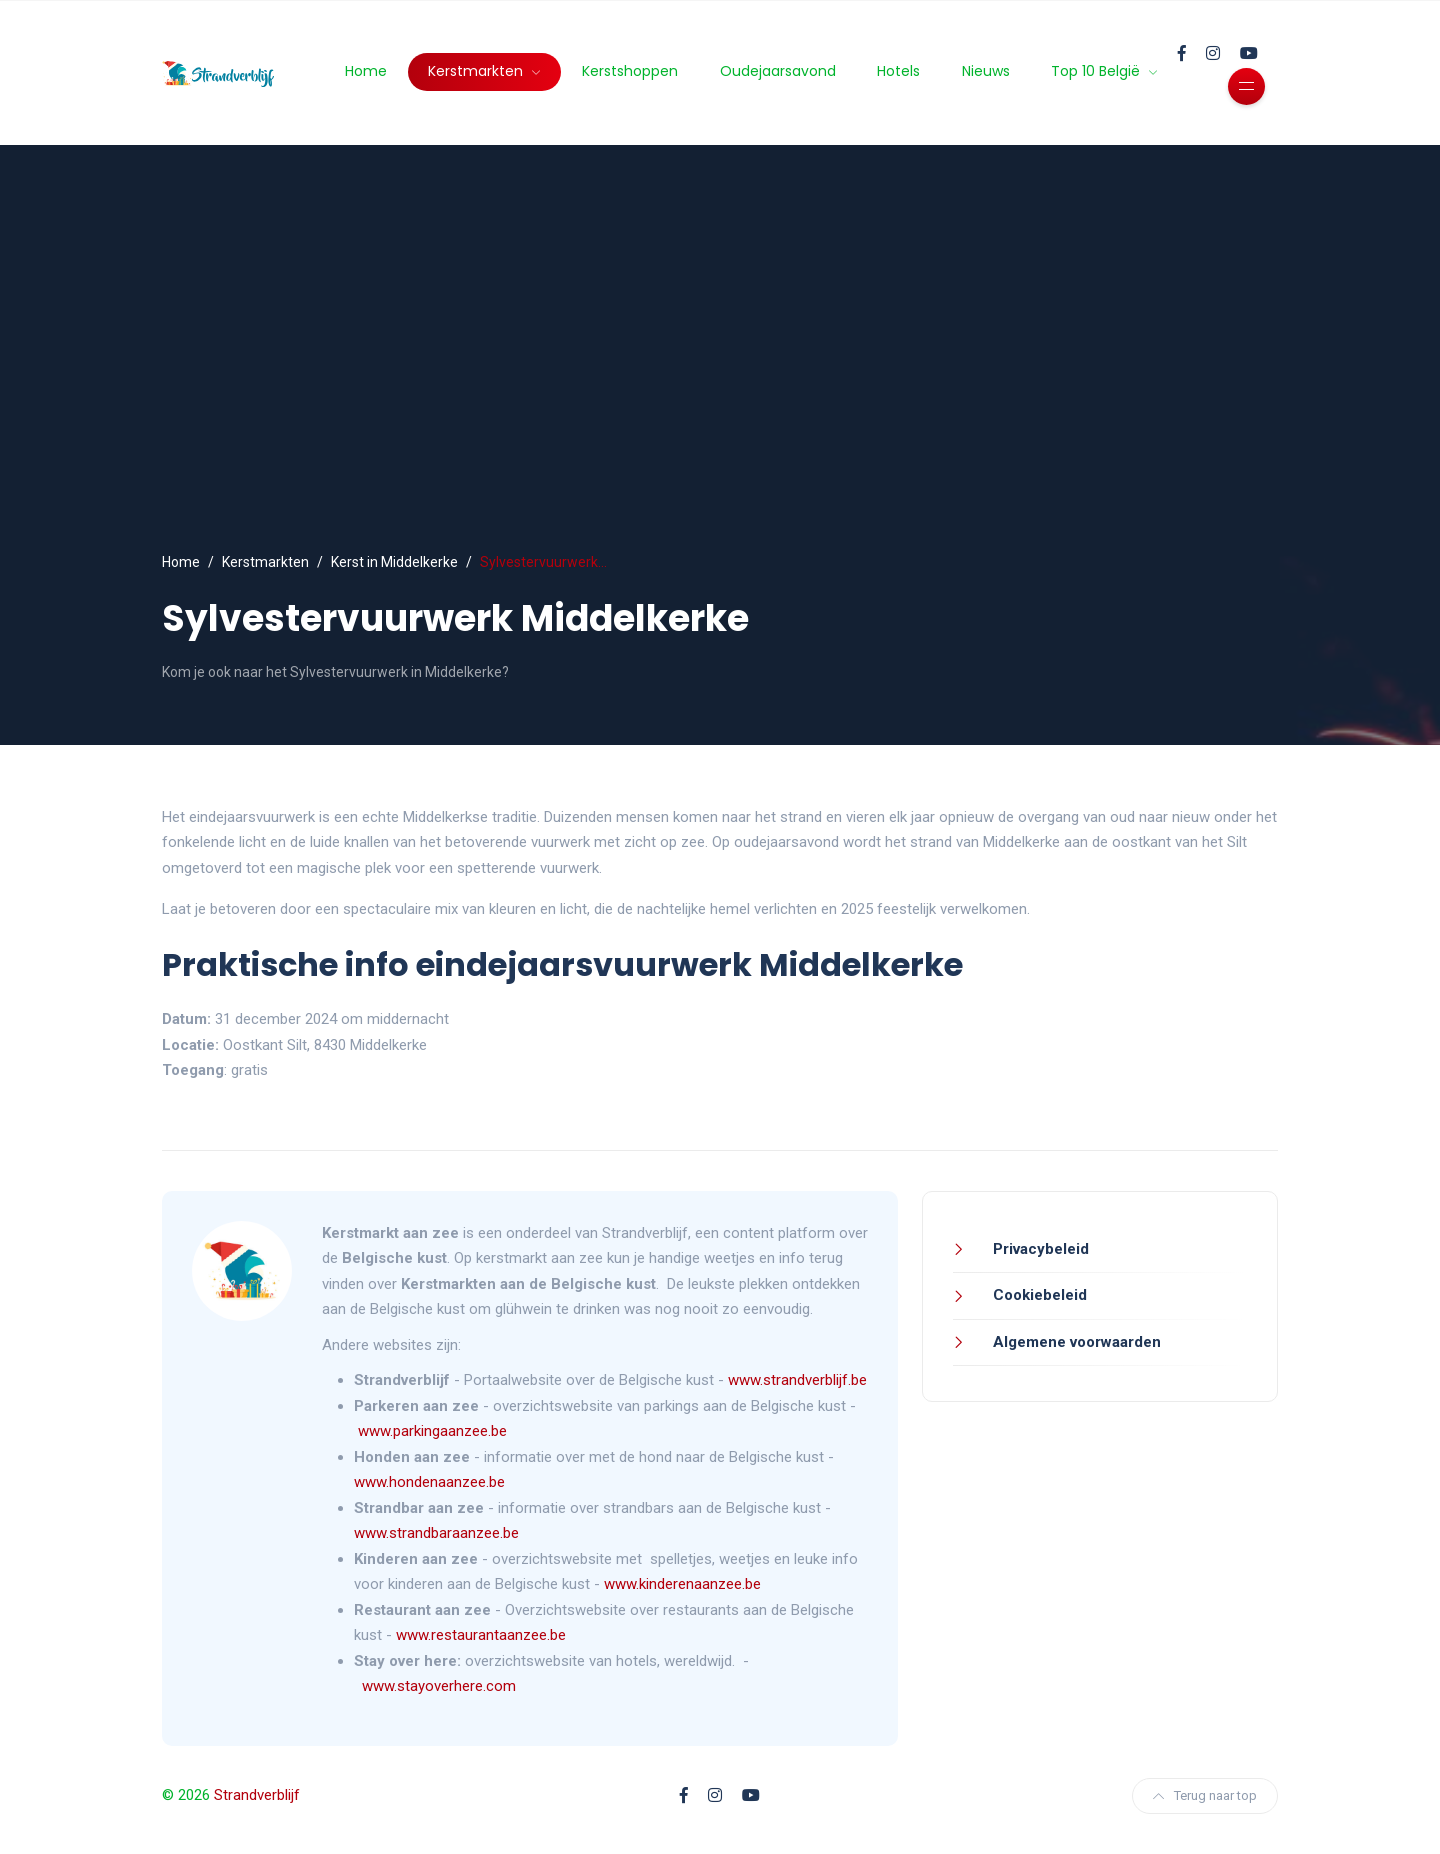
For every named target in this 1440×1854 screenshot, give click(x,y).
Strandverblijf (257, 1795)
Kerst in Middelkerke (394, 562)
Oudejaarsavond (778, 71)
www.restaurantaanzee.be (481, 1635)
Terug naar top (1205, 1795)
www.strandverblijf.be (797, 1380)
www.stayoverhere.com (439, 1686)
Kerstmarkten (477, 71)
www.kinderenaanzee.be (682, 1584)
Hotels (898, 71)
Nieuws (986, 71)
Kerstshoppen (630, 71)
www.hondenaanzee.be (429, 1482)
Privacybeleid (1039, 1249)
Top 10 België (1097, 71)
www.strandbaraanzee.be (436, 1533)
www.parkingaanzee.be (434, 1431)
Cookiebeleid (1038, 1295)
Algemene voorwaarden (1075, 1342)
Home (366, 71)
